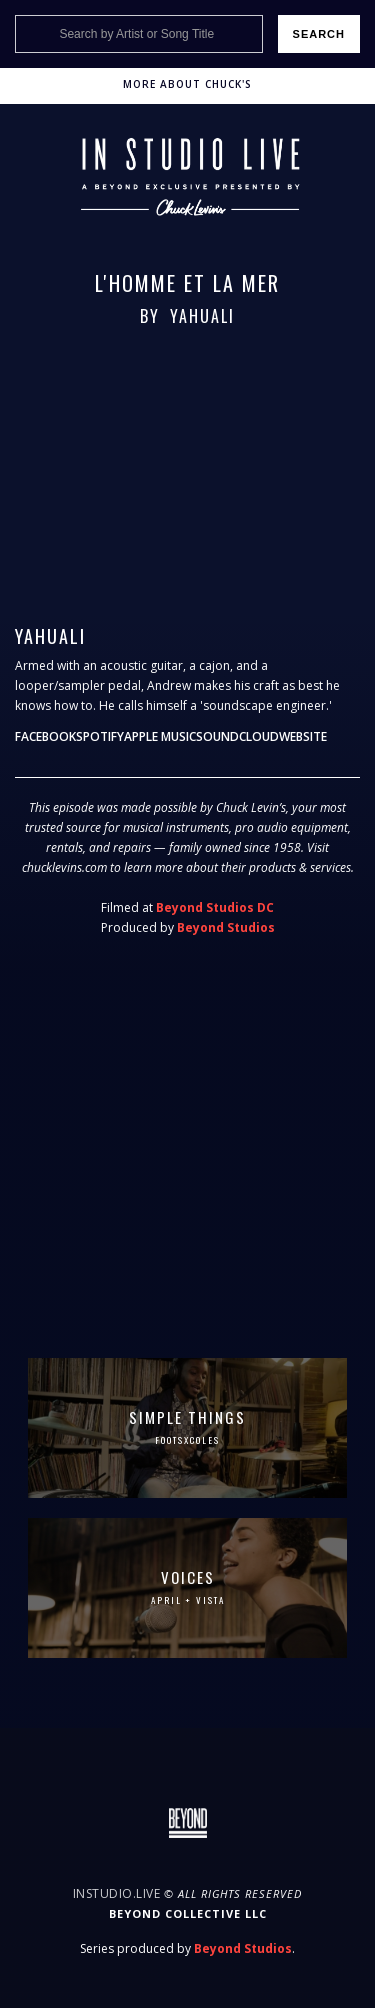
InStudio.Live (117, 1893)
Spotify (100, 736)
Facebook (45, 736)
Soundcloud (237, 736)
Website (303, 736)
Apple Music (160, 736)
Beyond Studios (226, 927)
